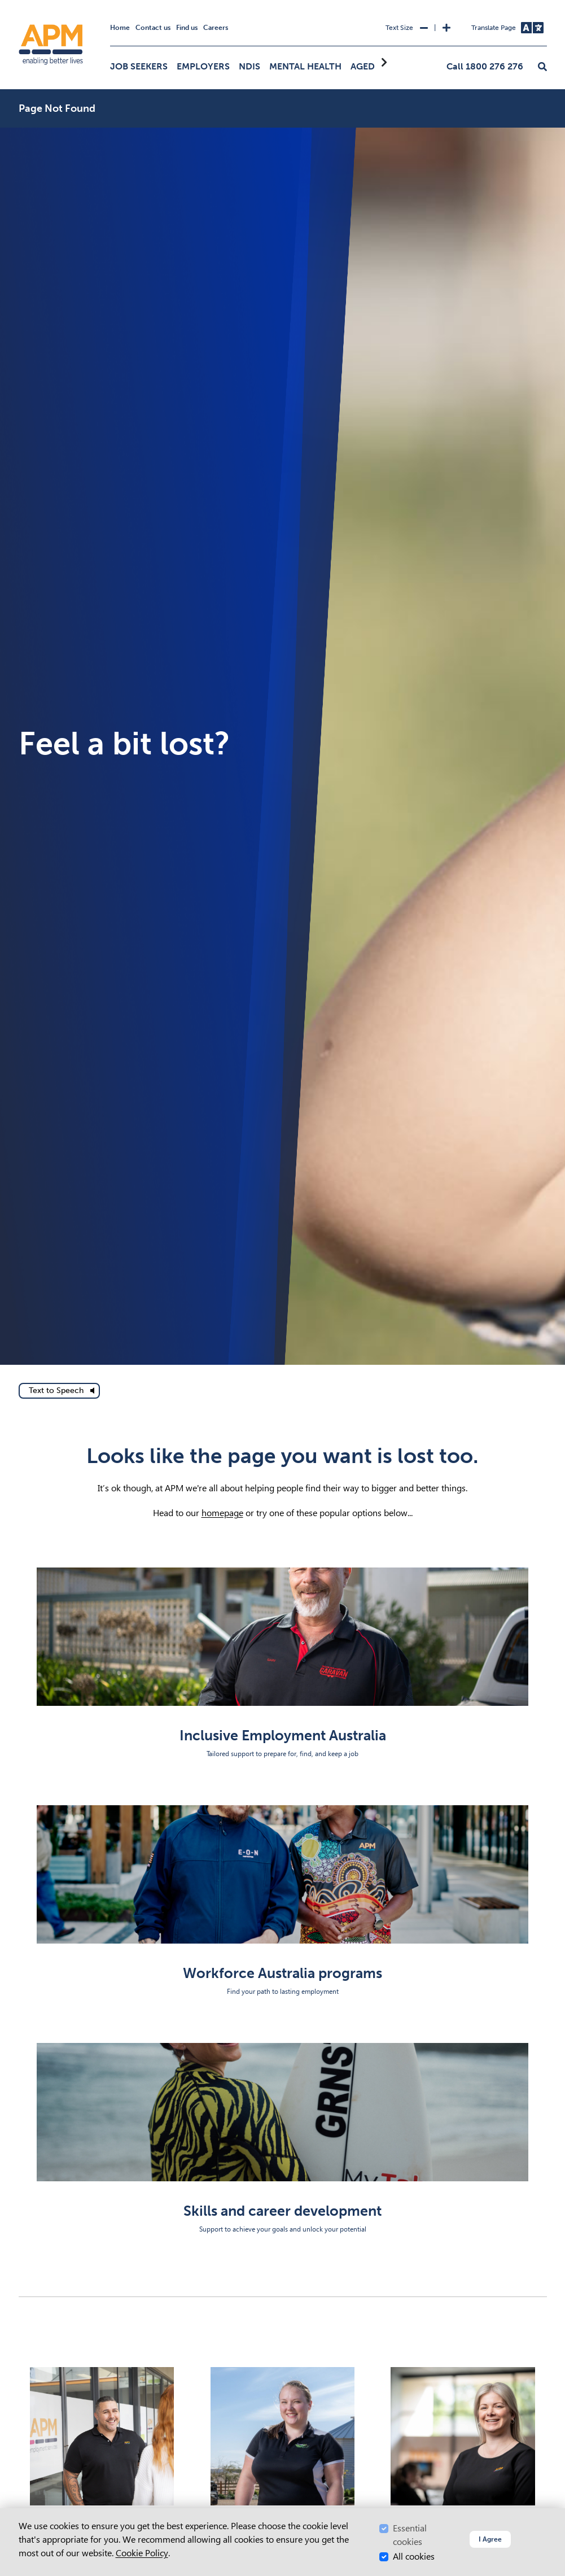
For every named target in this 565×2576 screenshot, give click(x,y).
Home (120, 28)
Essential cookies (410, 2535)
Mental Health (305, 66)
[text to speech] (59, 1391)
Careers (215, 28)
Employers (203, 66)
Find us (187, 28)
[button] (542, 67)
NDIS (249, 66)
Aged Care (375, 66)
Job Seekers (139, 66)
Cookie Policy (142, 2553)
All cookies (414, 2556)
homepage (222, 1513)
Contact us (152, 28)
